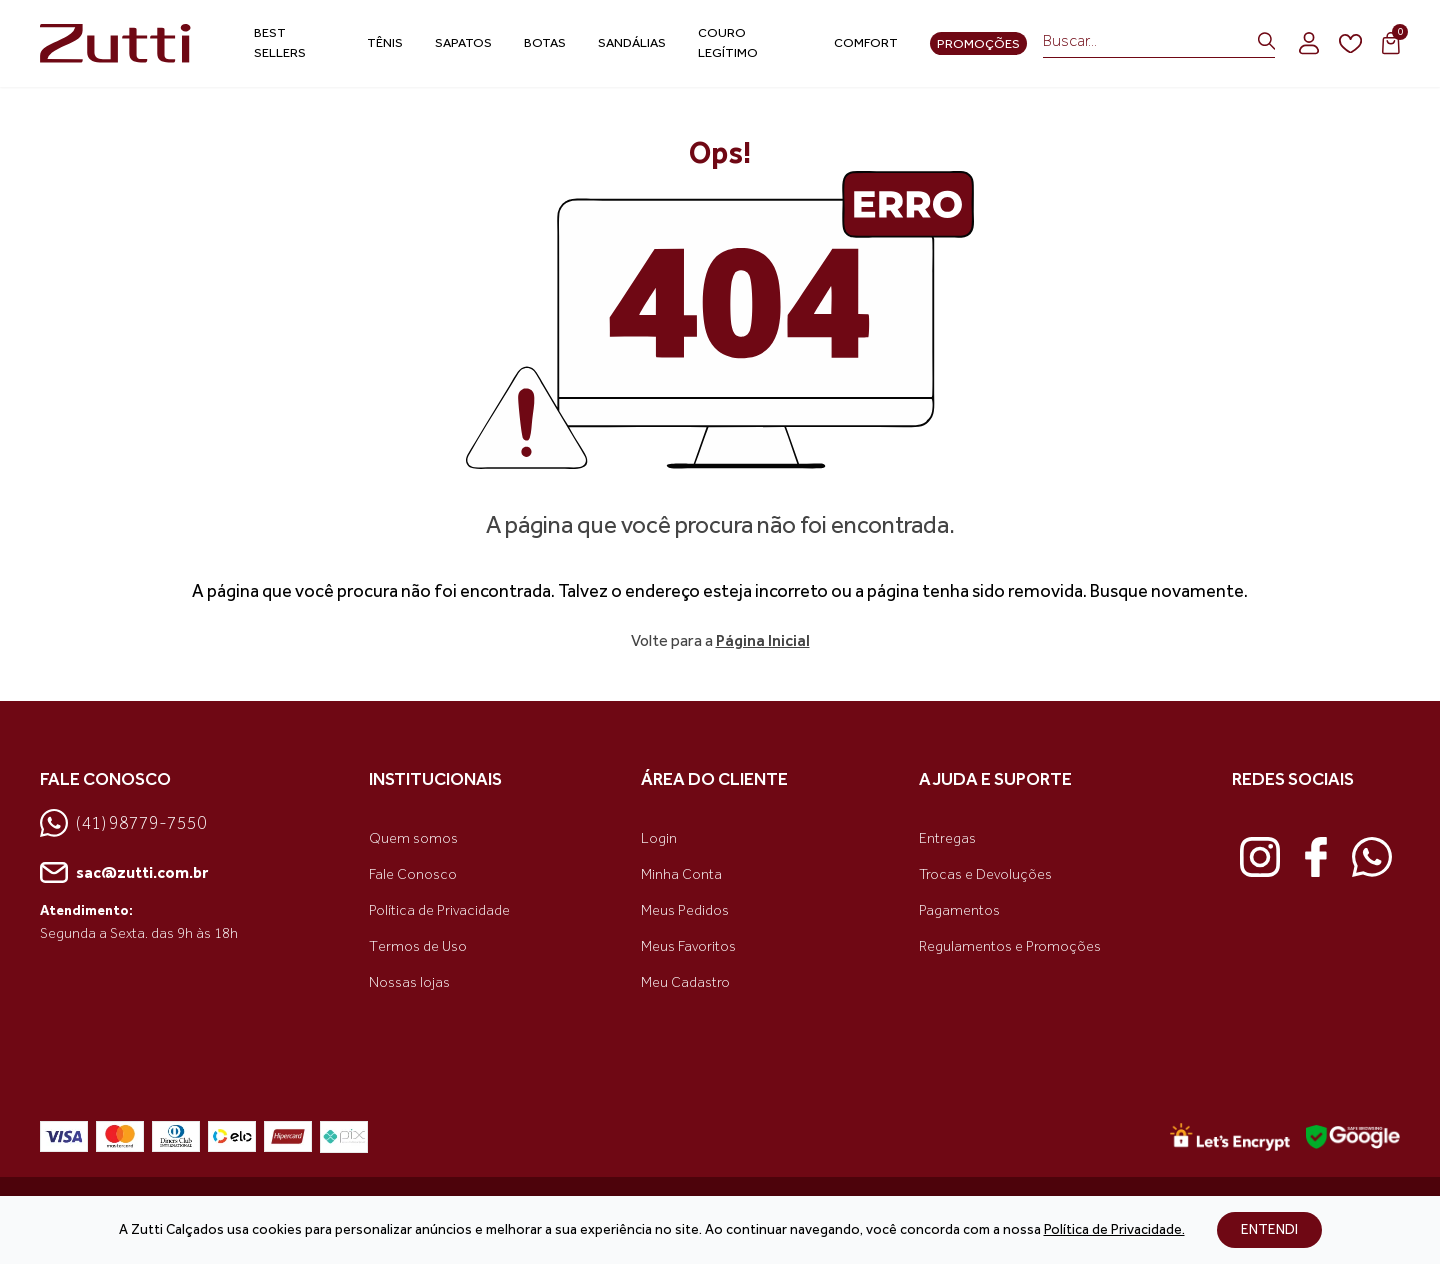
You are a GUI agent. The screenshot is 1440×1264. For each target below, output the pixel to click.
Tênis (385, 42)
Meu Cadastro (685, 982)
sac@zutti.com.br (124, 873)
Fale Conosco (413, 874)
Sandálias (632, 42)
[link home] (119, 43)
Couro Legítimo (728, 42)
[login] (1309, 43)
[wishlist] (1350, 44)
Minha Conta (681, 874)
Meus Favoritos (688, 946)
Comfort (866, 42)
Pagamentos (959, 910)
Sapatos (463, 42)
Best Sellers (280, 42)
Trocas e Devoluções (985, 874)
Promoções (978, 43)
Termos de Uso (418, 946)
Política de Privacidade (439, 910)
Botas (545, 42)
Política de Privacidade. (1114, 1229)
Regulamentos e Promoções (1010, 946)
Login (659, 838)
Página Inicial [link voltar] (763, 640)
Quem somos (413, 838)
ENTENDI (1269, 1229)
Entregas (947, 838)
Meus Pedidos (685, 910)
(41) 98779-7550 (123, 823)
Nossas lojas (409, 982)
